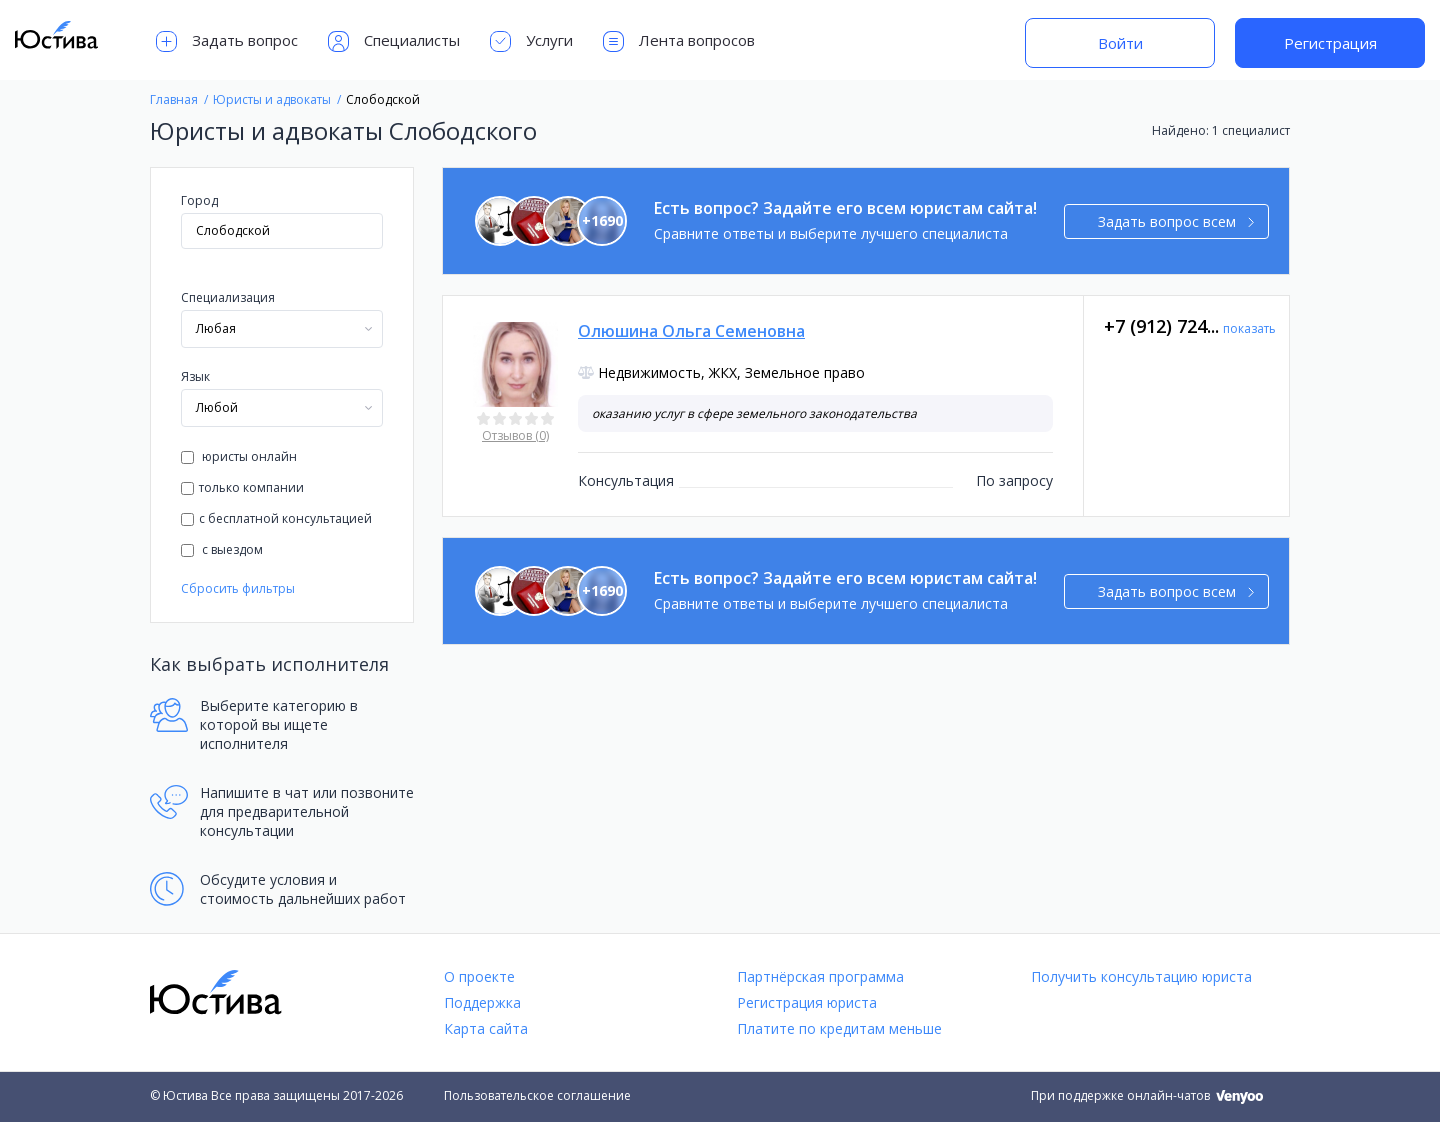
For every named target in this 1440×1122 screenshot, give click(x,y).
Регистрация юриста (807, 1002)
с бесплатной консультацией (276, 518)
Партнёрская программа (820, 976)
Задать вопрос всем (1176, 221)
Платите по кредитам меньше (839, 1028)
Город (199, 200)
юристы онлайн (239, 456)
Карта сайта (486, 1028)
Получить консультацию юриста (1141, 976)
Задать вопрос (227, 41)
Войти (1120, 43)
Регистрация (1330, 43)
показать (1249, 328)
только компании (242, 487)
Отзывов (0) (515, 435)
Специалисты (394, 41)
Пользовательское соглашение (537, 1095)
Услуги (531, 41)
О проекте (479, 976)
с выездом (222, 549)
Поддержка (482, 1002)
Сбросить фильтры (238, 588)
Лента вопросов (679, 41)
